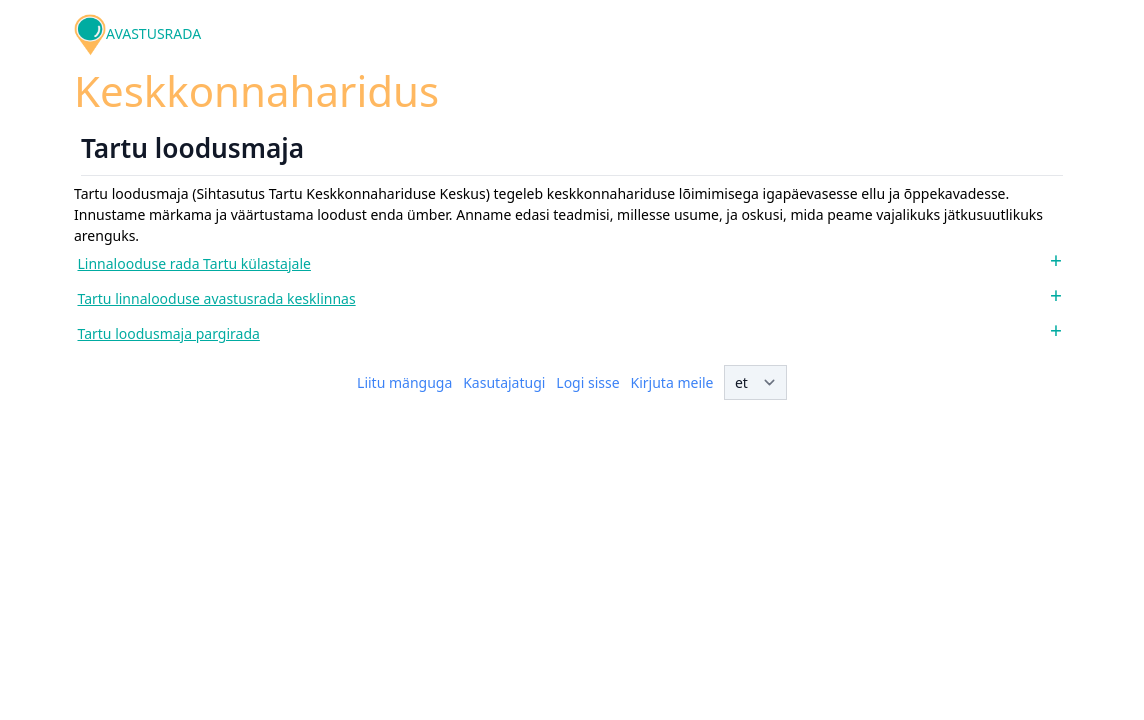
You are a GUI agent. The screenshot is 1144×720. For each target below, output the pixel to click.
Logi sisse (587, 382)
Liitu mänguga (404, 382)
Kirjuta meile (672, 382)
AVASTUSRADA (153, 33)
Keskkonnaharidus (256, 90)
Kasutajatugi (504, 382)
